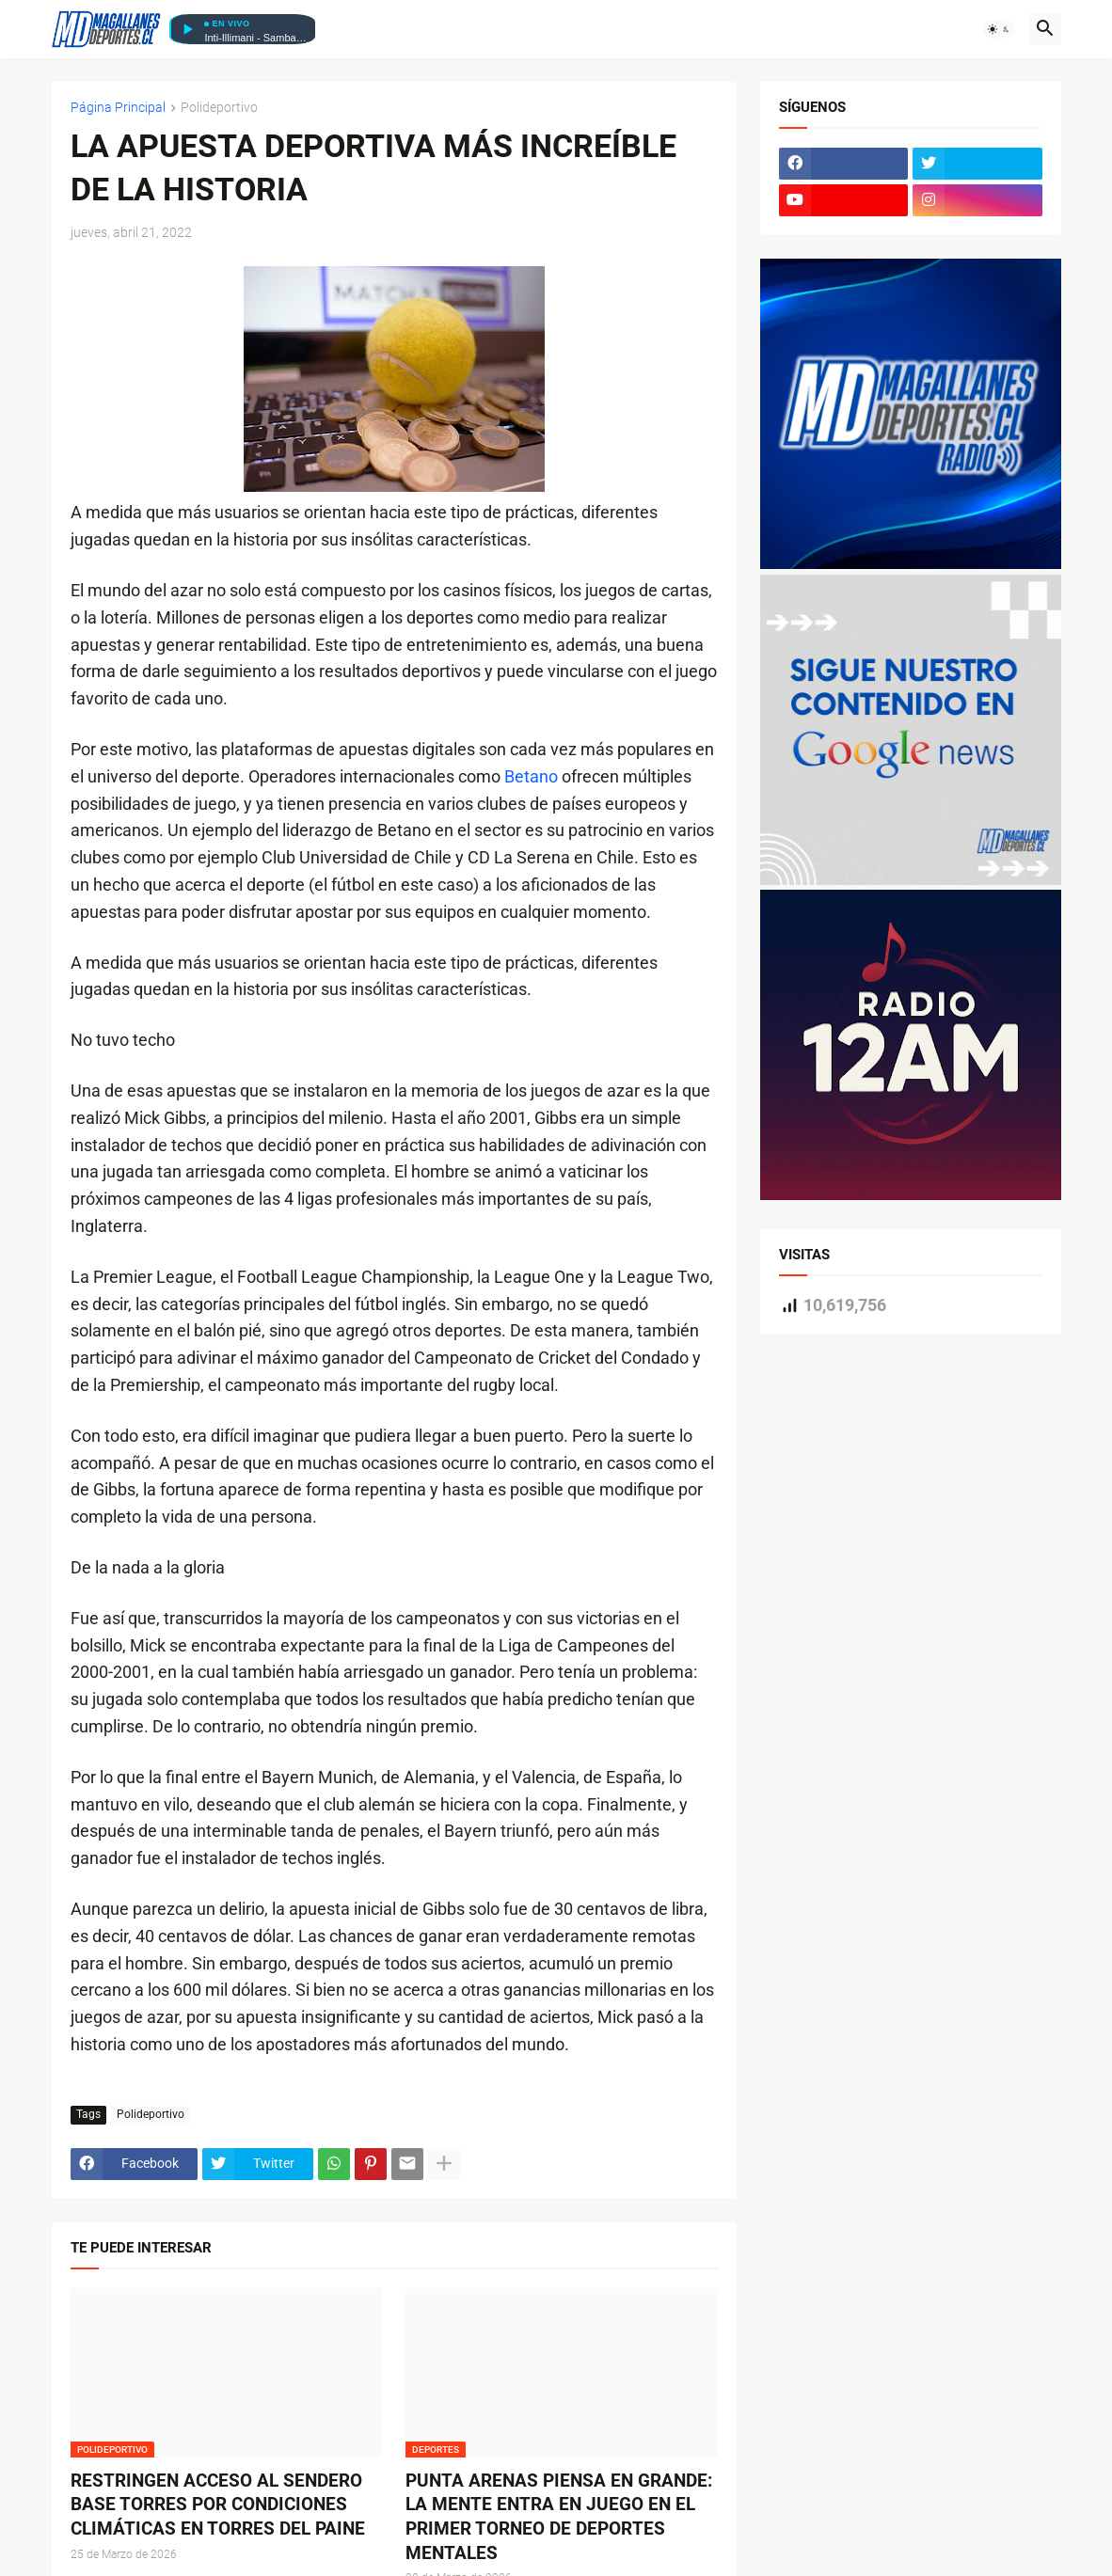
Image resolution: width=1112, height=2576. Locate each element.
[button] (999, 29)
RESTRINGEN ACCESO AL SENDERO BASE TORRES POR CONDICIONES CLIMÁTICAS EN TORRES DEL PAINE (218, 2504)
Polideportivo (219, 108)
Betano (531, 776)
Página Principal (118, 108)
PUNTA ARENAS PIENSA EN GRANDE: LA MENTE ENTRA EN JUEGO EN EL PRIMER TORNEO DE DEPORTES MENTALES (558, 2517)
